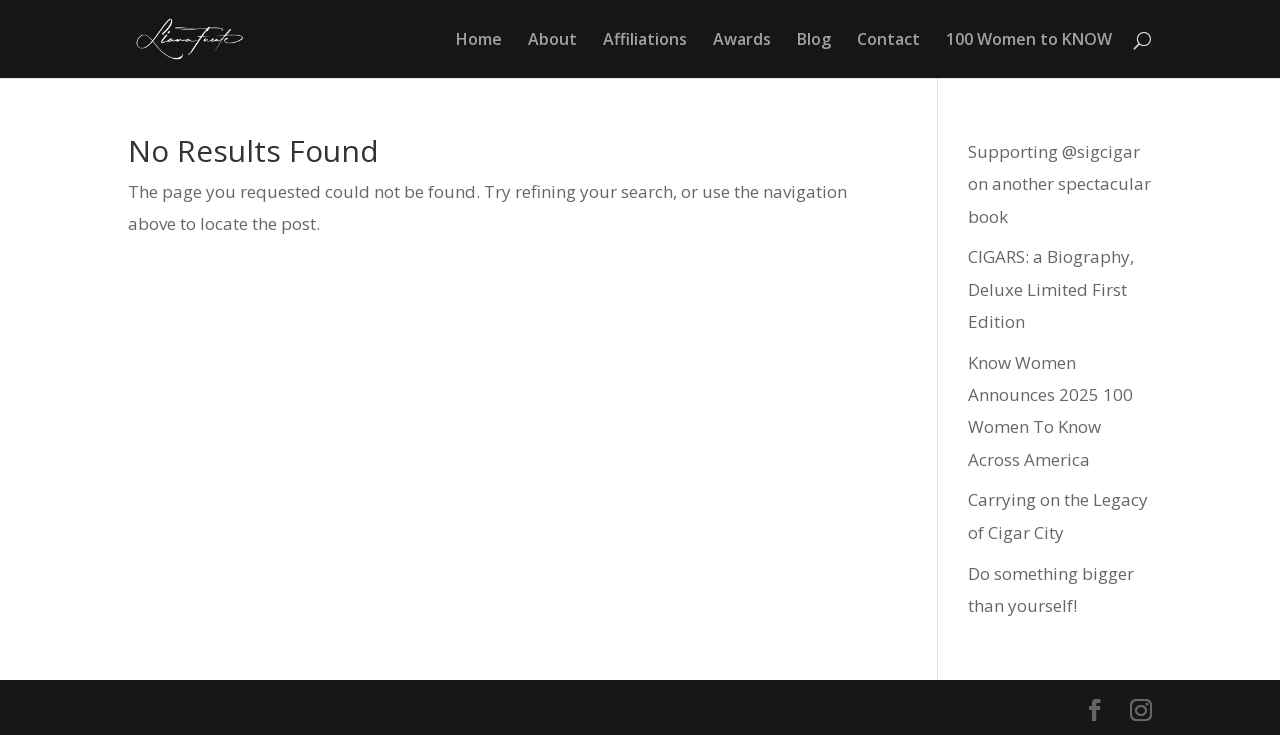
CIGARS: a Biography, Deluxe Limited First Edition (1051, 289)
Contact (888, 41)
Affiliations (645, 41)
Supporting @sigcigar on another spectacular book (1059, 184)
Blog (814, 41)
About (552, 41)
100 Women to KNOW (1029, 41)
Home (479, 41)
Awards (742, 41)
